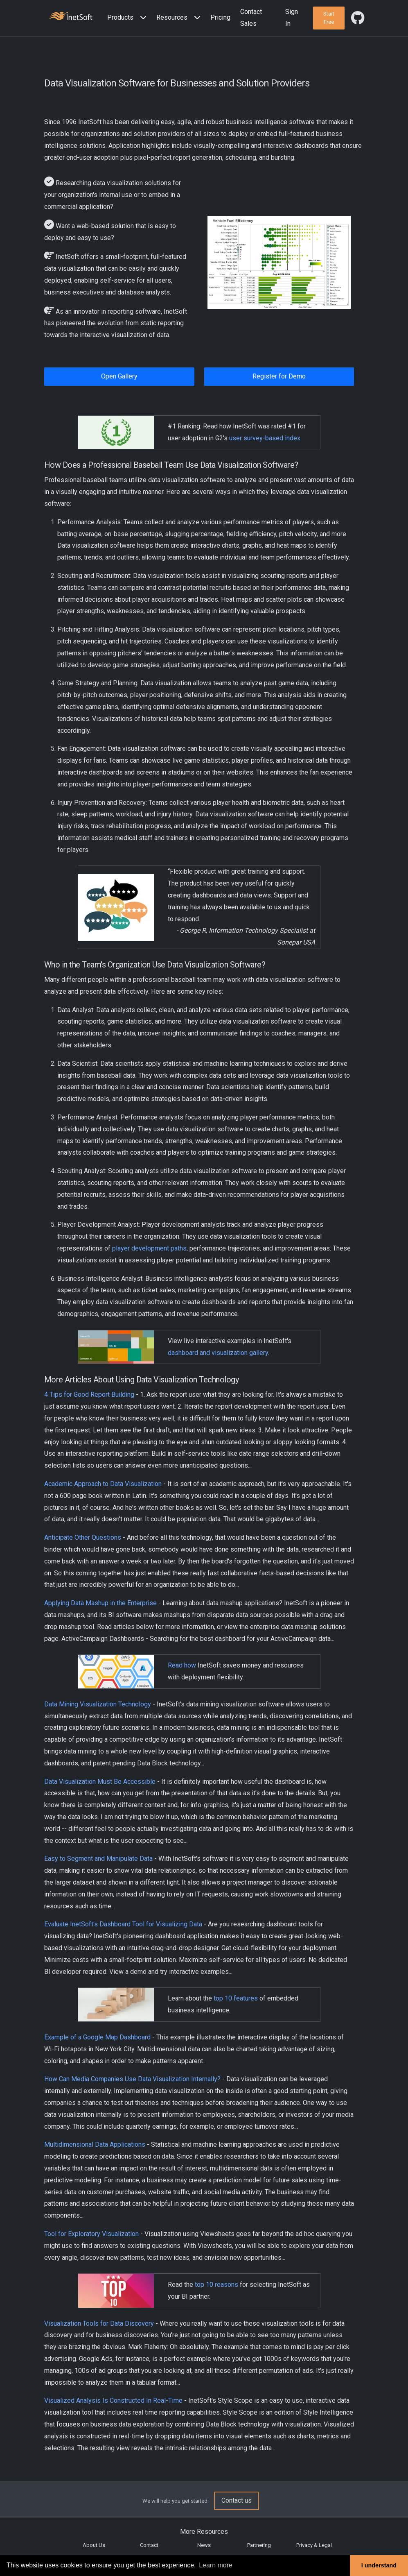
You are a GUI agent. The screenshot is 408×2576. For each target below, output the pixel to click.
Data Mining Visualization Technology (97, 1704)
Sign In (291, 17)
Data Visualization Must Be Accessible (100, 1781)
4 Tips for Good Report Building (89, 1394)
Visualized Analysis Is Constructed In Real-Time (113, 2400)
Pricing (220, 17)
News (204, 2545)
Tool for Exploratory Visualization (91, 2234)
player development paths (149, 1248)
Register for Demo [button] (279, 376)
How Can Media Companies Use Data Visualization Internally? (132, 2079)
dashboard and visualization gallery (218, 1353)
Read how (182, 1665)
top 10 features (236, 1998)
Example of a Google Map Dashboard (97, 2037)
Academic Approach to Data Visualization (103, 1484)
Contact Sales (251, 17)
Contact (149, 2545)
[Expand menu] (141, 18)
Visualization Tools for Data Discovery (99, 2323)
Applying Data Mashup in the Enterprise (100, 1603)
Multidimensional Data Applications (94, 2144)
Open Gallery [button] (119, 376)
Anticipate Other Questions (82, 1537)
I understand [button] (379, 2565)
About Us (94, 2545)
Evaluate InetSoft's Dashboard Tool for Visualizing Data (123, 1924)
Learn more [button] (215, 2565)
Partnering (259, 2545)
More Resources (204, 2531)
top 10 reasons (216, 2284)
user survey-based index (264, 438)
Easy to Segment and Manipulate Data (98, 1858)
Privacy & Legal (314, 2545)
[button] (128, 17)
